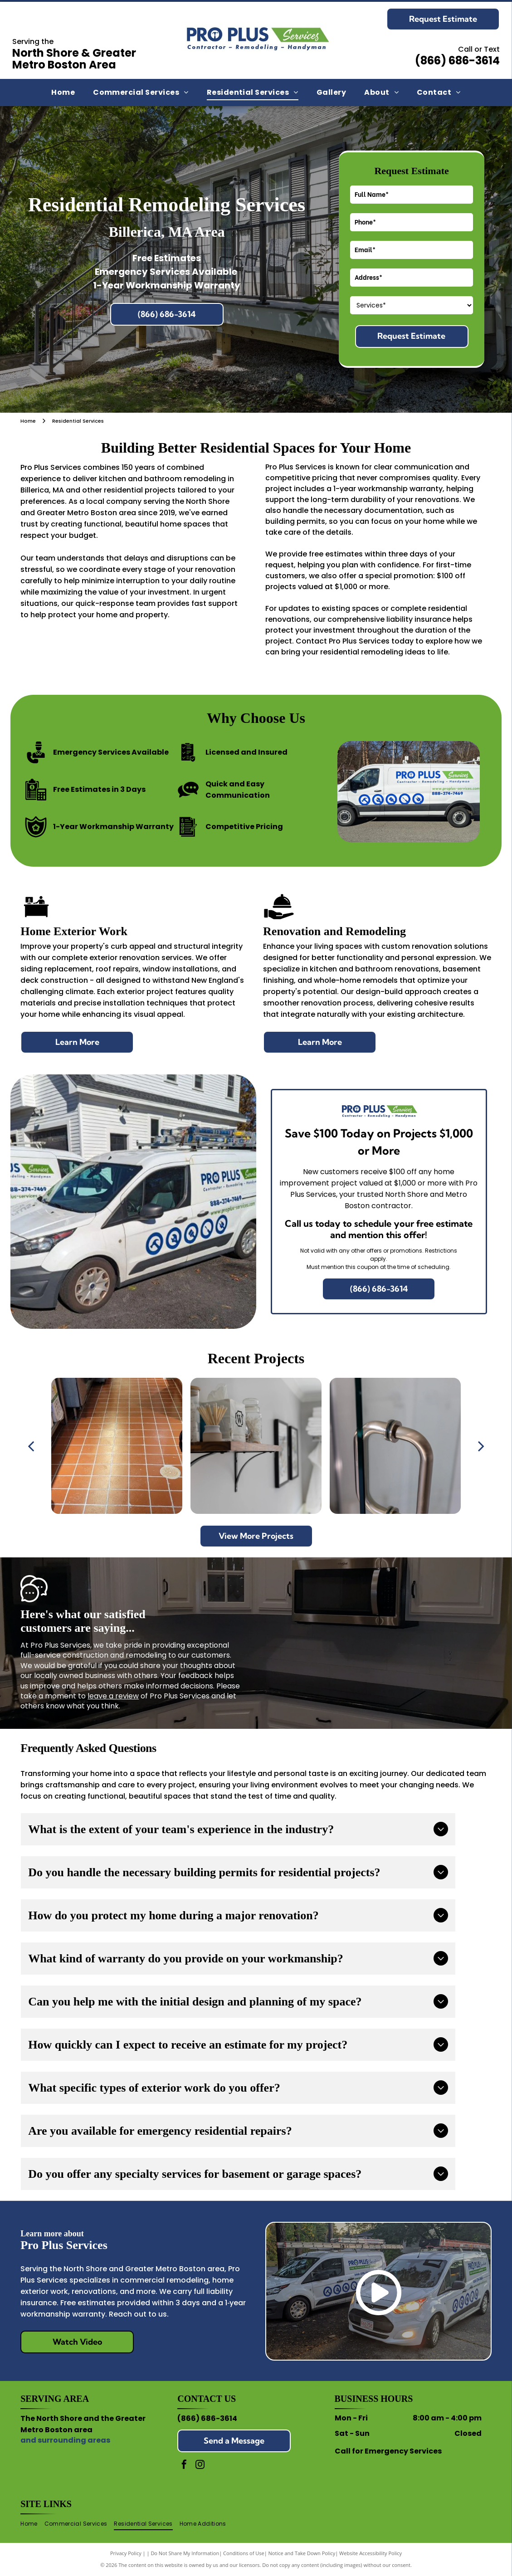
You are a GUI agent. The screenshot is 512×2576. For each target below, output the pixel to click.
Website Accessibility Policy (370, 2553)
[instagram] (200, 2466)
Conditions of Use (243, 2553)
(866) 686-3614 (207, 2418)
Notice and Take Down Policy (302, 2553)
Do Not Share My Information (185, 2553)
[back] (30, 1445)
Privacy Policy (125, 2553)
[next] (481, 1445)
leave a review (113, 1696)
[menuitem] (63, 92)
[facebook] (184, 2466)
